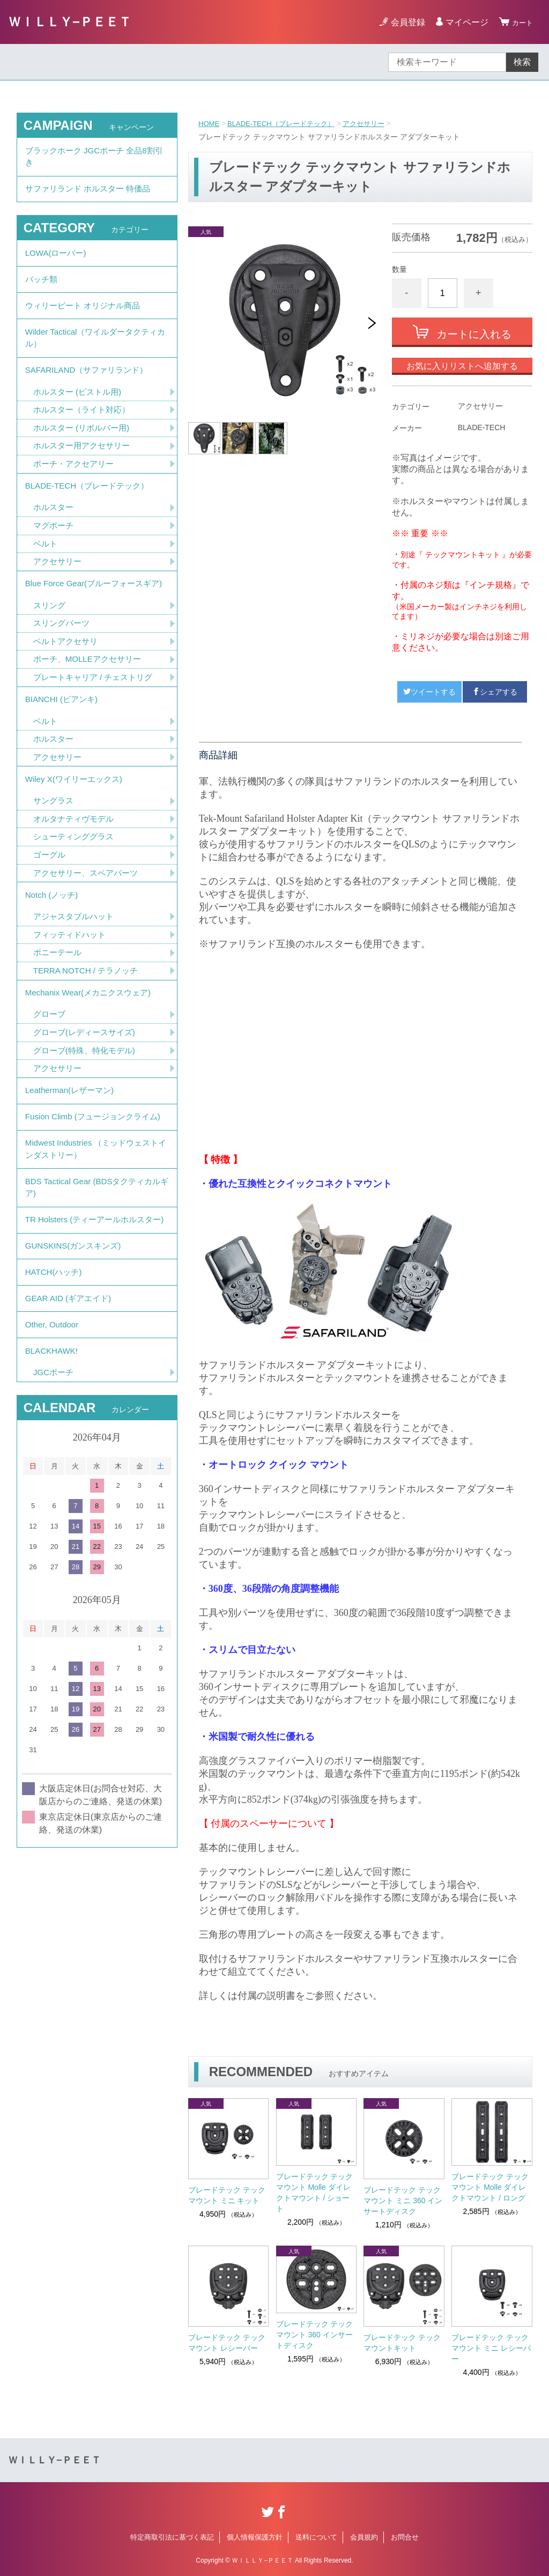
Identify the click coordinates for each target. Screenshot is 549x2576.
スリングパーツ (63, 675)
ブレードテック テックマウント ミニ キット (226, 2195)
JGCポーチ (54, 1512)
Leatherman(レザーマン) (72, 1171)
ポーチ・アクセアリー (76, 491)
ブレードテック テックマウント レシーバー (226, 2342)
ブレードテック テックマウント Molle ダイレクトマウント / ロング (490, 2187)
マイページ (462, 22)
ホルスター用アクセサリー (84, 472)
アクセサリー (374, 123)
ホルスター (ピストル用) (80, 416)
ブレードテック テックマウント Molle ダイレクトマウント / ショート (314, 2192)
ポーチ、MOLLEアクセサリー (90, 712)
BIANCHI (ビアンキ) (63, 755)
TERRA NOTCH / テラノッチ (89, 1043)
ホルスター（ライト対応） (84, 435)
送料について (316, 2537)
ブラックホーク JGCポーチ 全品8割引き (94, 158)
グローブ (50, 1091)
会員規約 (364, 2537)
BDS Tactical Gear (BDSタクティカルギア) (93, 1292)
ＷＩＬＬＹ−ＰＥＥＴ (69, 21)
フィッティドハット (71, 1005)
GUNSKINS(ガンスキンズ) (76, 1370)
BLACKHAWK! (53, 1488)
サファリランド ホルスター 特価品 (92, 194)
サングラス (54, 864)
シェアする (494, 692)
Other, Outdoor (53, 1459)
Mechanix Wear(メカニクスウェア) (92, 1067)
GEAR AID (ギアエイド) (71, 1429)
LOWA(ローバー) (57, 262)
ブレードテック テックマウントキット (402, 2342)
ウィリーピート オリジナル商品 (86, 321)
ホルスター (54, 539)
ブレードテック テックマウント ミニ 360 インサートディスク (402, 2201)
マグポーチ (54, 558)
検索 (522, 62)
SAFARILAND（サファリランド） (90, 392)
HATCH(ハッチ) (55, 1400)
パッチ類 (42, 291)
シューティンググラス (76, 901)
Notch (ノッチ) (53, 963)
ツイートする (429, 692)
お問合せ (405, 2537)
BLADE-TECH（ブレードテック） (286, 123)
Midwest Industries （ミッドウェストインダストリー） (96, 1250)
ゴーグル (50, 920)
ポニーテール (59, 1024)
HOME (209, 123)
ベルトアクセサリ (67, 693)
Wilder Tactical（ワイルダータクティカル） (95, 357)
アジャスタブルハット (76, 987)
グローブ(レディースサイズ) (87, 1109)
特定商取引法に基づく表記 (172, 2537)
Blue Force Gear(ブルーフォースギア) (92, 626)
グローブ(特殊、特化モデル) (87, 1128)
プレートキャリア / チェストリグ (96, 731)
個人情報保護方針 (255, 2537)
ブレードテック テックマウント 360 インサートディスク (314, 2335)
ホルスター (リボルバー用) (84, 454)
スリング (50, 656)
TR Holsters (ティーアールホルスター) (93, 1335)
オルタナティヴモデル (76, 883)
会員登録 (403, 22)
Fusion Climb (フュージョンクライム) (91, 1208)
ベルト (46, 576)
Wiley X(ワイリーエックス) (77, 840)
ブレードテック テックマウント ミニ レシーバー (491, 2348)
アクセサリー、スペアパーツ (89, 939)
